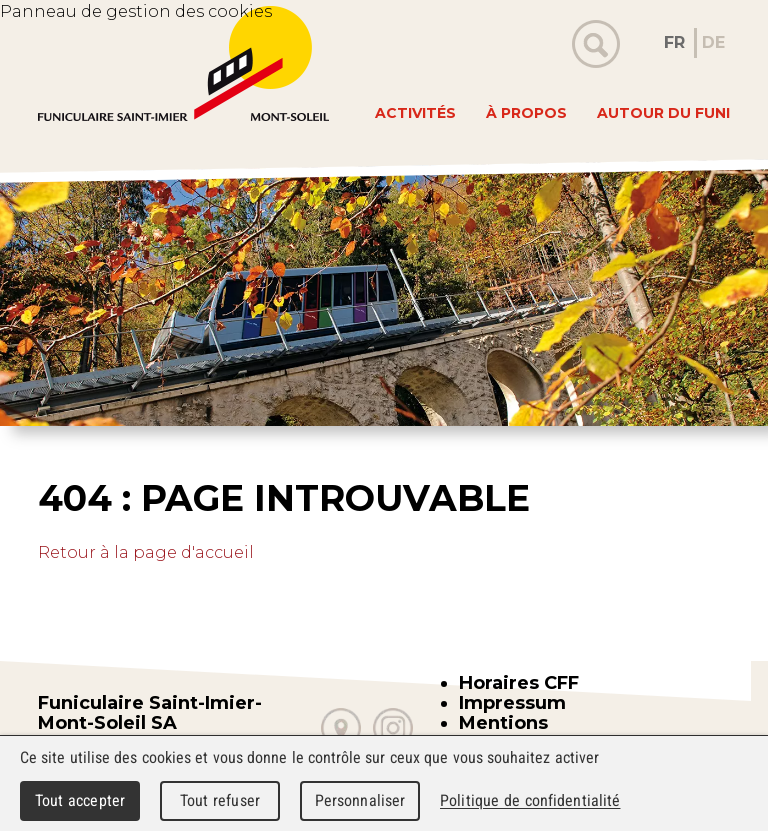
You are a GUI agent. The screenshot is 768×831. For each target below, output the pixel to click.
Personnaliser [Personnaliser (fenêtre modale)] (360, 800)
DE (713, 42)
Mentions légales (503, 733)
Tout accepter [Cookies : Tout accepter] (80, 800)
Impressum (512, 703)
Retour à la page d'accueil (146, 552)
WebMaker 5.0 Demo (183, 63)
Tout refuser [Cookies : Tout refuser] (220, 800)
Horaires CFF (519, 683)
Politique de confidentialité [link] (530, 800)
